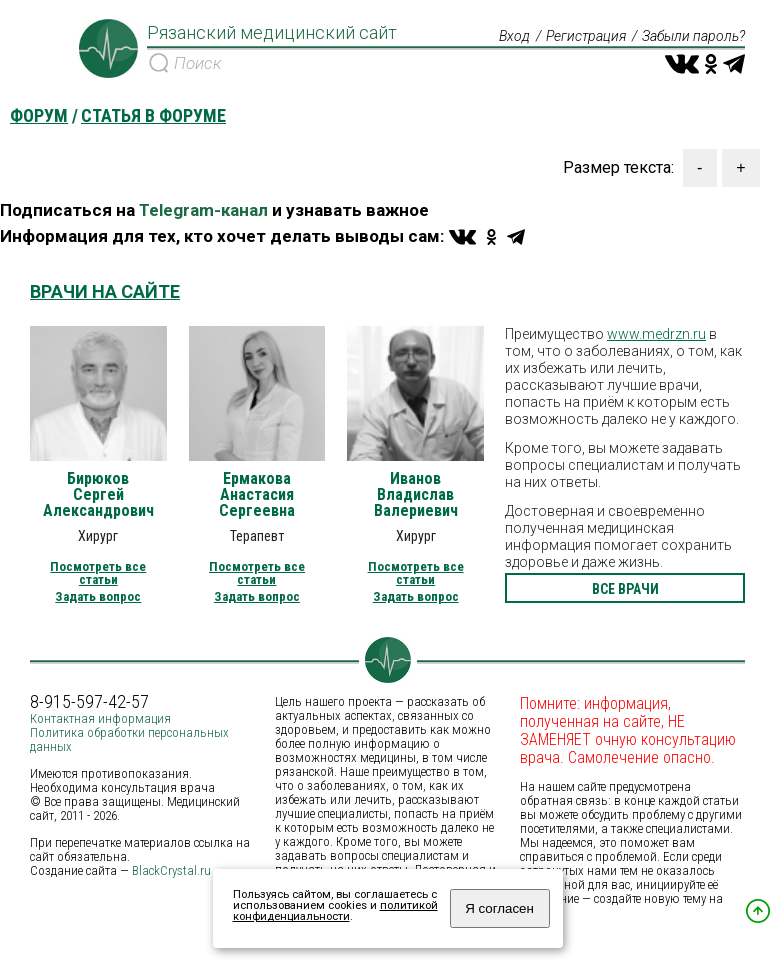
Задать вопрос (98, 596)
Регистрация (586, 36)
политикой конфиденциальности (335, 911)
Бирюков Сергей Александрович (98, 495)
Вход (514, 36)
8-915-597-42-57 (89, 702)
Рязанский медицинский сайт (272, 33)
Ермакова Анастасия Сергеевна (257, 495)
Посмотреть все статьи (98, 573)
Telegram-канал (203, 210)
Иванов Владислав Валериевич (416, 495)
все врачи (625, 589)
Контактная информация (100, 718)
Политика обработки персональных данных (129, 739)
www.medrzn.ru (656, 334)
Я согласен (499, 908)
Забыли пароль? (693, 36)
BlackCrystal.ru (171, 870)
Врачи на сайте (105, 291)
